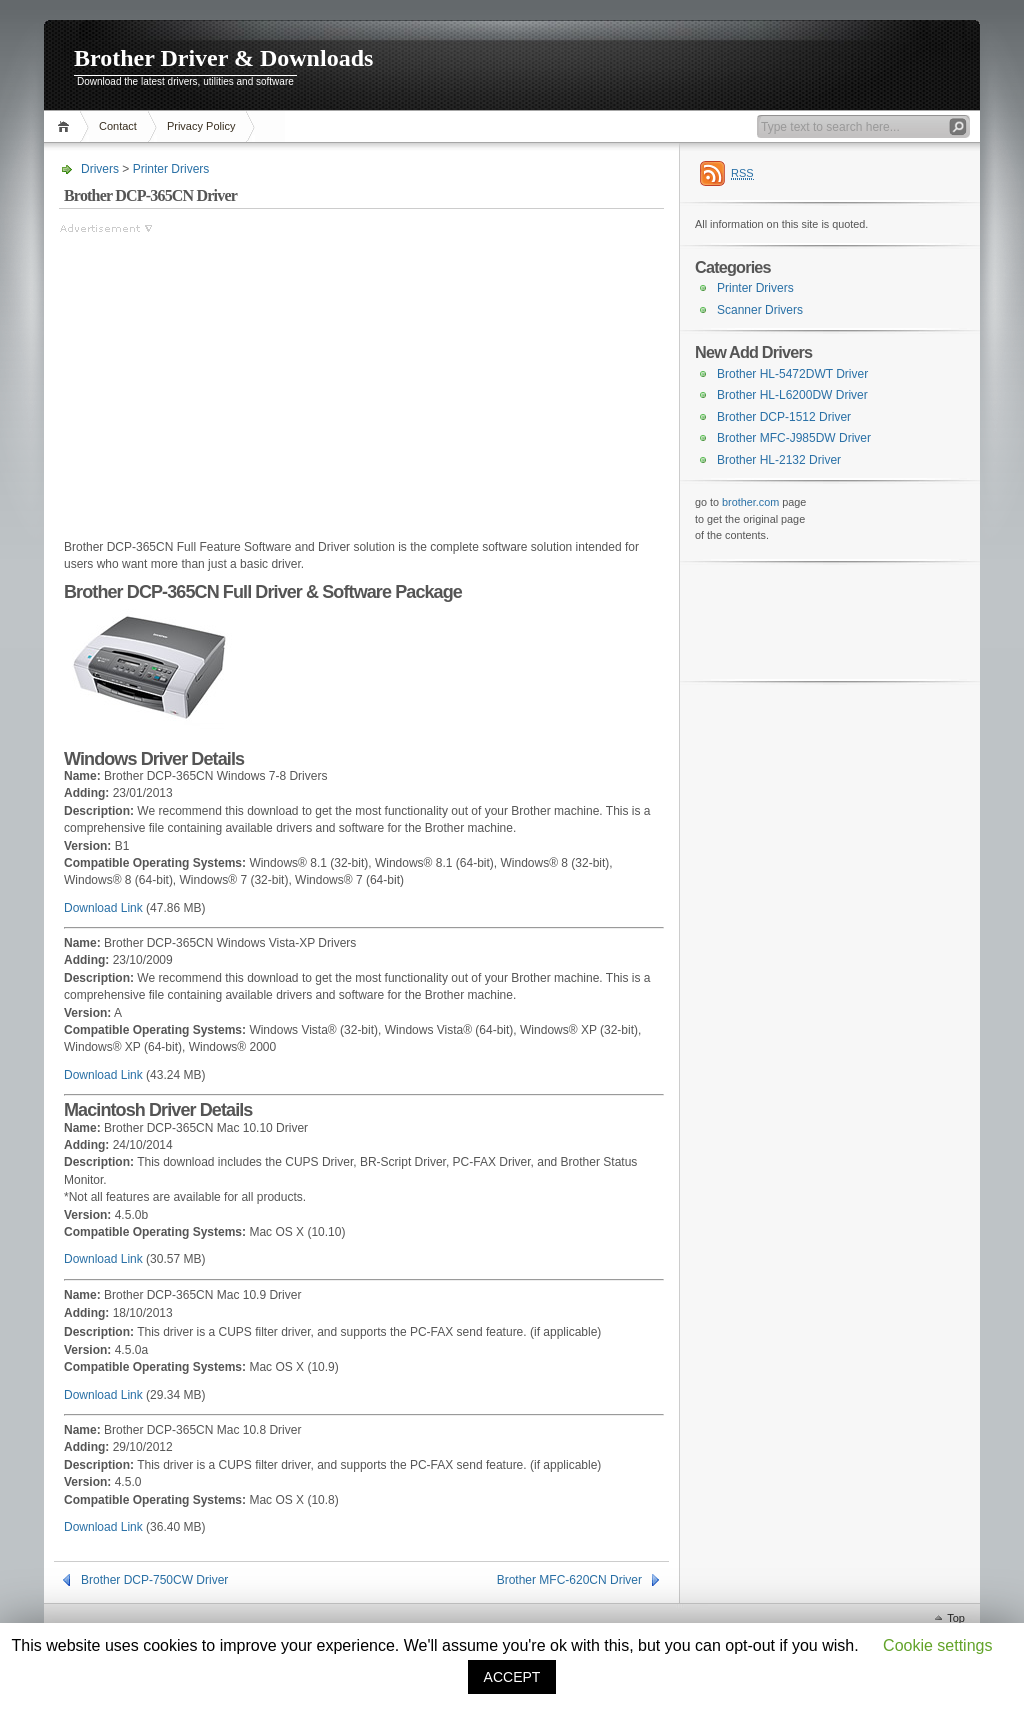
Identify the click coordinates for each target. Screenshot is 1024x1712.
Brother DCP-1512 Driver (784, 417)
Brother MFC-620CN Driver (569, 1580)
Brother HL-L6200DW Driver (792, 395)
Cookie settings (937, 1645)
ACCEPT (512, 1677)
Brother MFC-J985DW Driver (794, 438)
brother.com (750, 502)
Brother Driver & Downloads (223, 58)
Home (66, 126)
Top (956, 1618)
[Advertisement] (227, 377)
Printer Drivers (171, 169)
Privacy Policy (201, 126)
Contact (118, 126)
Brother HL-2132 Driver (779, 460)
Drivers (100, 169)
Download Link (103, 908)
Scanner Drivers (760, 310)
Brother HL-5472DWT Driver (792, 374)
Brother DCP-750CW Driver (154, 1580)
